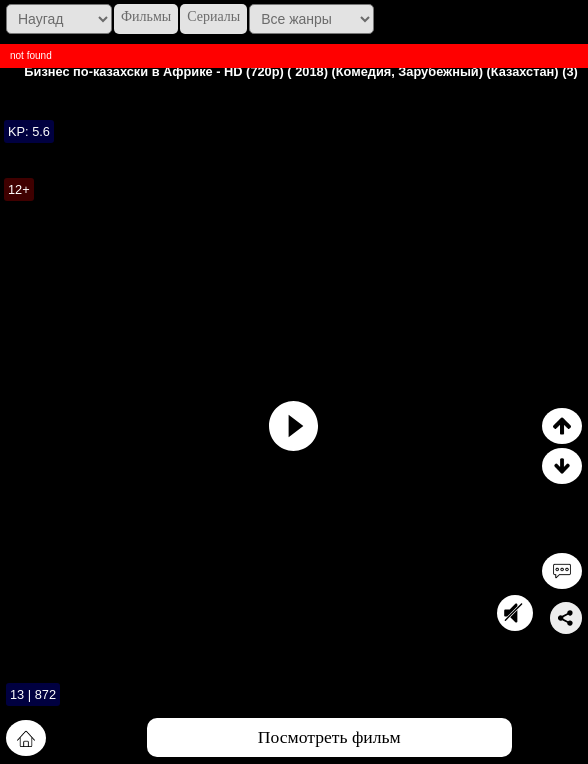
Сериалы (213, 16)
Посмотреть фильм (329, 737)
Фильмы (146, 16)
